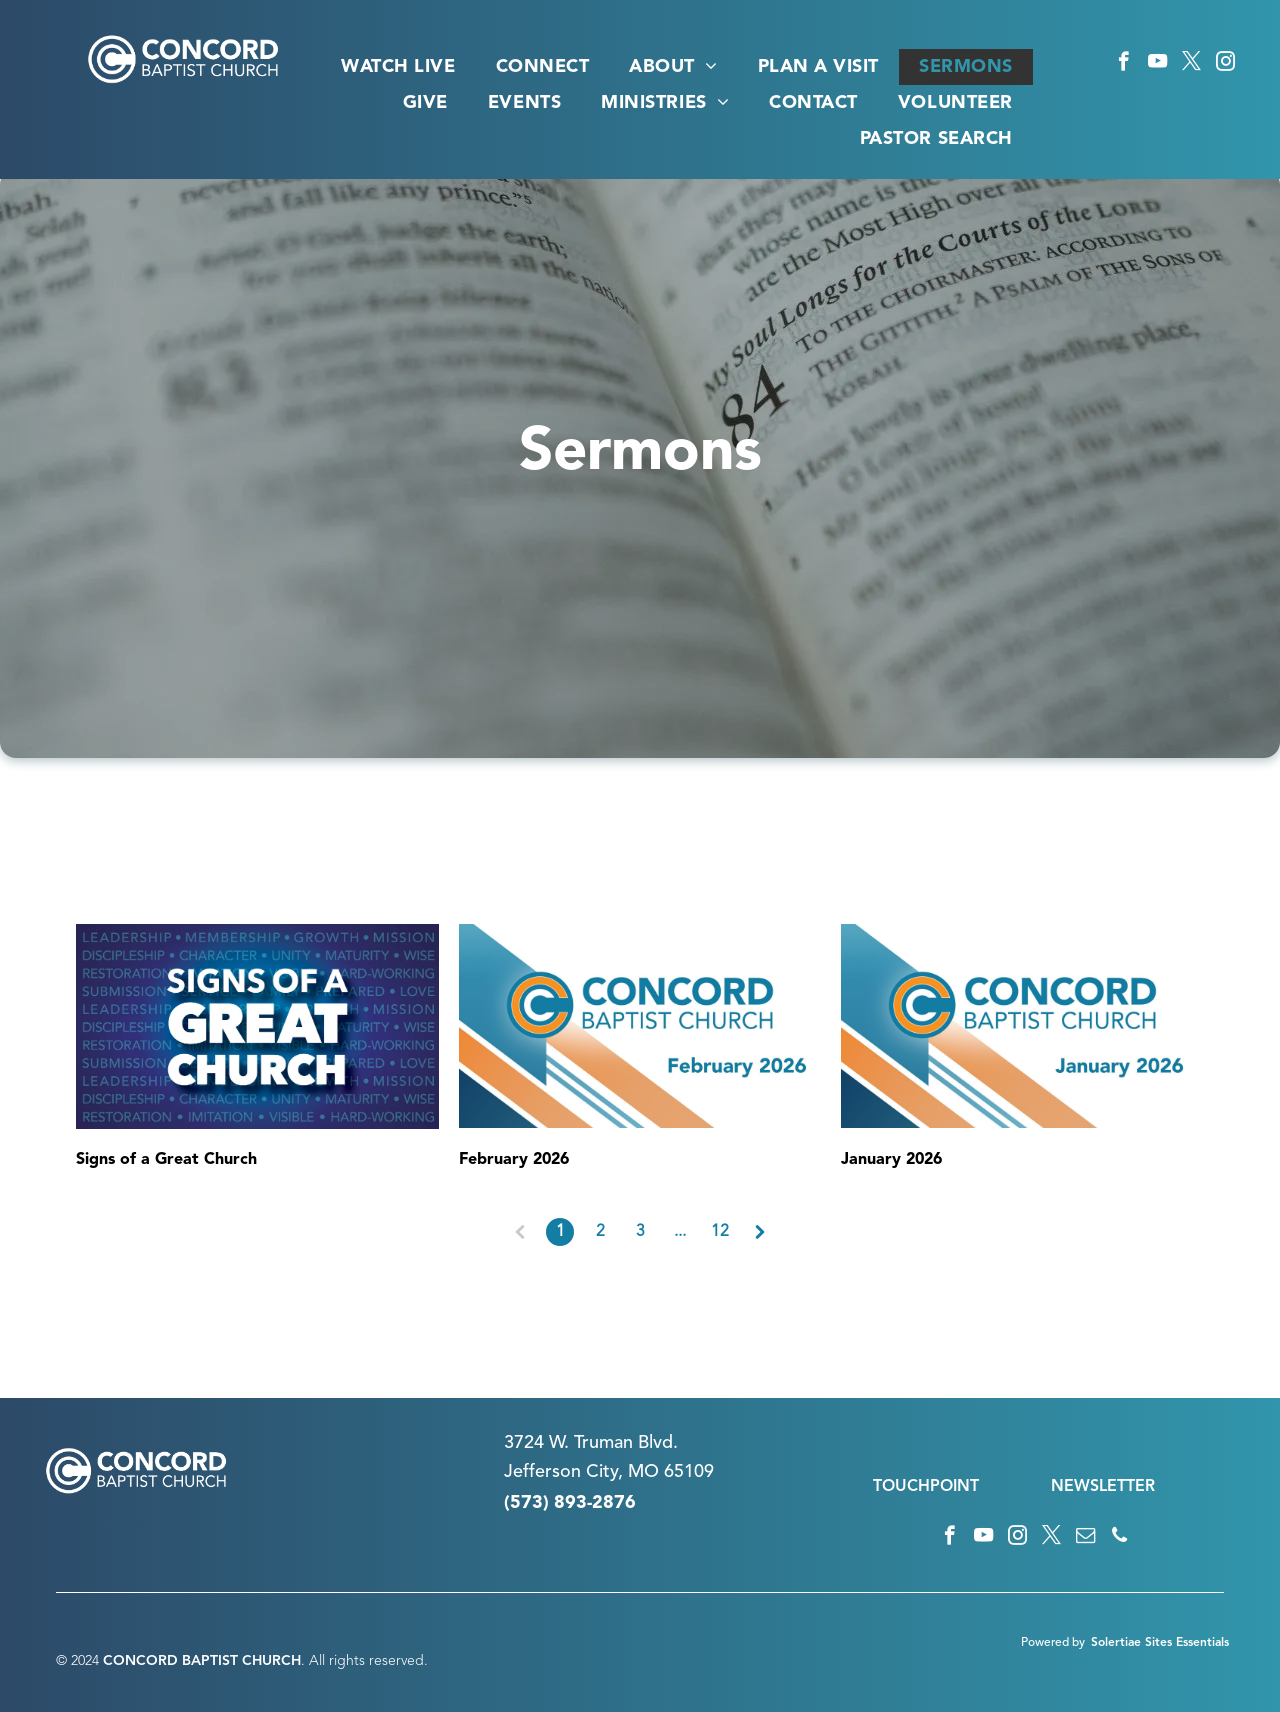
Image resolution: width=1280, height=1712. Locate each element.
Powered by (1053, 1643)
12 (720, 1232)
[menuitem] (398, 67)
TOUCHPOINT (926, 1487)
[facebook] (1123, 64)
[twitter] (1191, 64)
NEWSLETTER (1103, 1487)
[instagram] (1225, 64)
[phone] (1119, 1538)
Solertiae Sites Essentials (1160, 1643)
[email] (1085, 1538)
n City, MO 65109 (642, 1472)
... (680, 1232)
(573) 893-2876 (570, 1503)
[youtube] (1157, 64)
